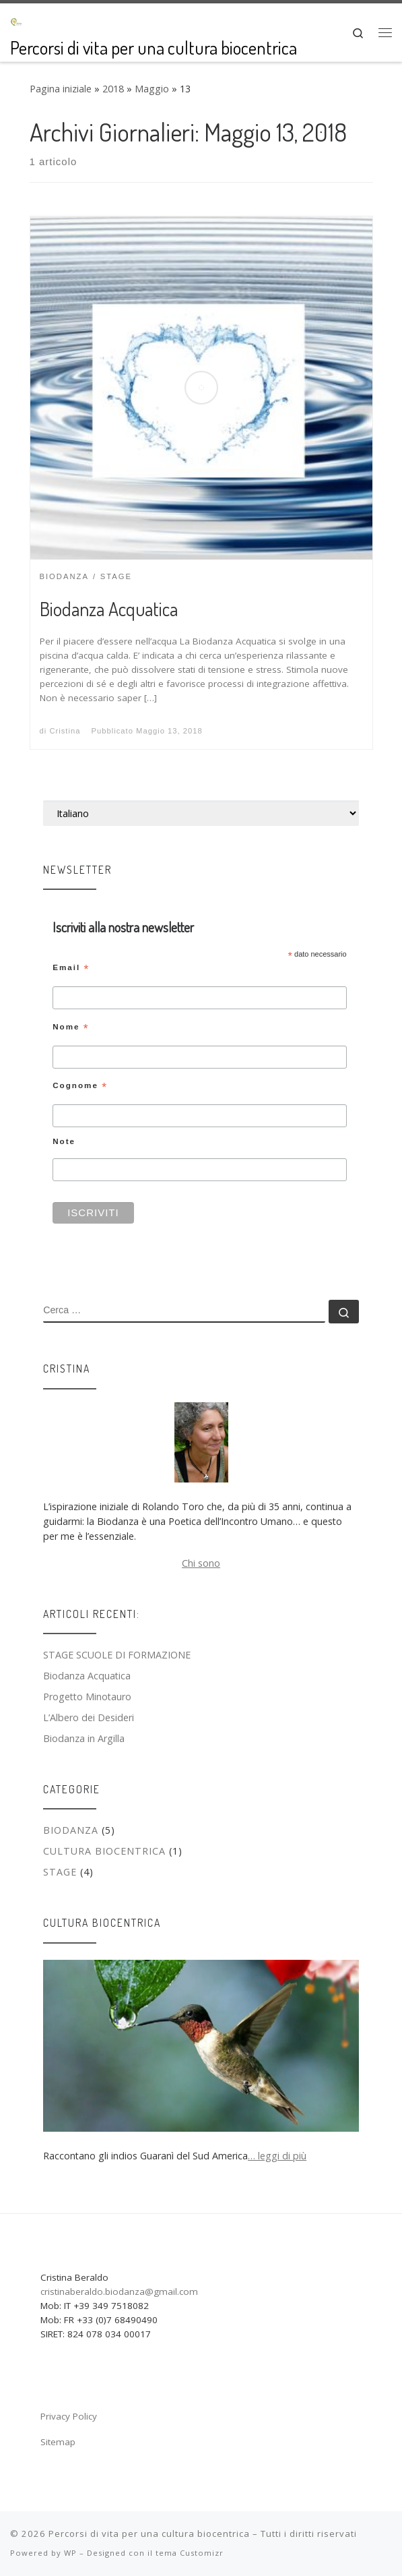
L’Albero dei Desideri (88, 1717)
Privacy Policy (68, 2416)
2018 (113, 88)
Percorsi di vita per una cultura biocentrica (149, 2533)
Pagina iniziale (61, 88)
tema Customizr (190, 2553)
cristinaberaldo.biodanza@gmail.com (119, 2291)
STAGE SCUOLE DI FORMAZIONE (117, 1654)
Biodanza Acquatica (109, 609)
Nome (71, 1027)
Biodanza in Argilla (84, 1738)
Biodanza (70, 1830)
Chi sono (201, 1563)
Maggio (152, 88)
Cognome (80, 1086)
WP (70, 2553)
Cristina (64, 731)
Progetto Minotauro (87, 1696)
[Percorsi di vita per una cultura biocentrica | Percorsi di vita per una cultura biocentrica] (16, 19)
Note (64, 1141)
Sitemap (57, 2442)
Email (71, 968)
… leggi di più (277, 2155)
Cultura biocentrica (104, 1851)
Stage (60, 1871)
